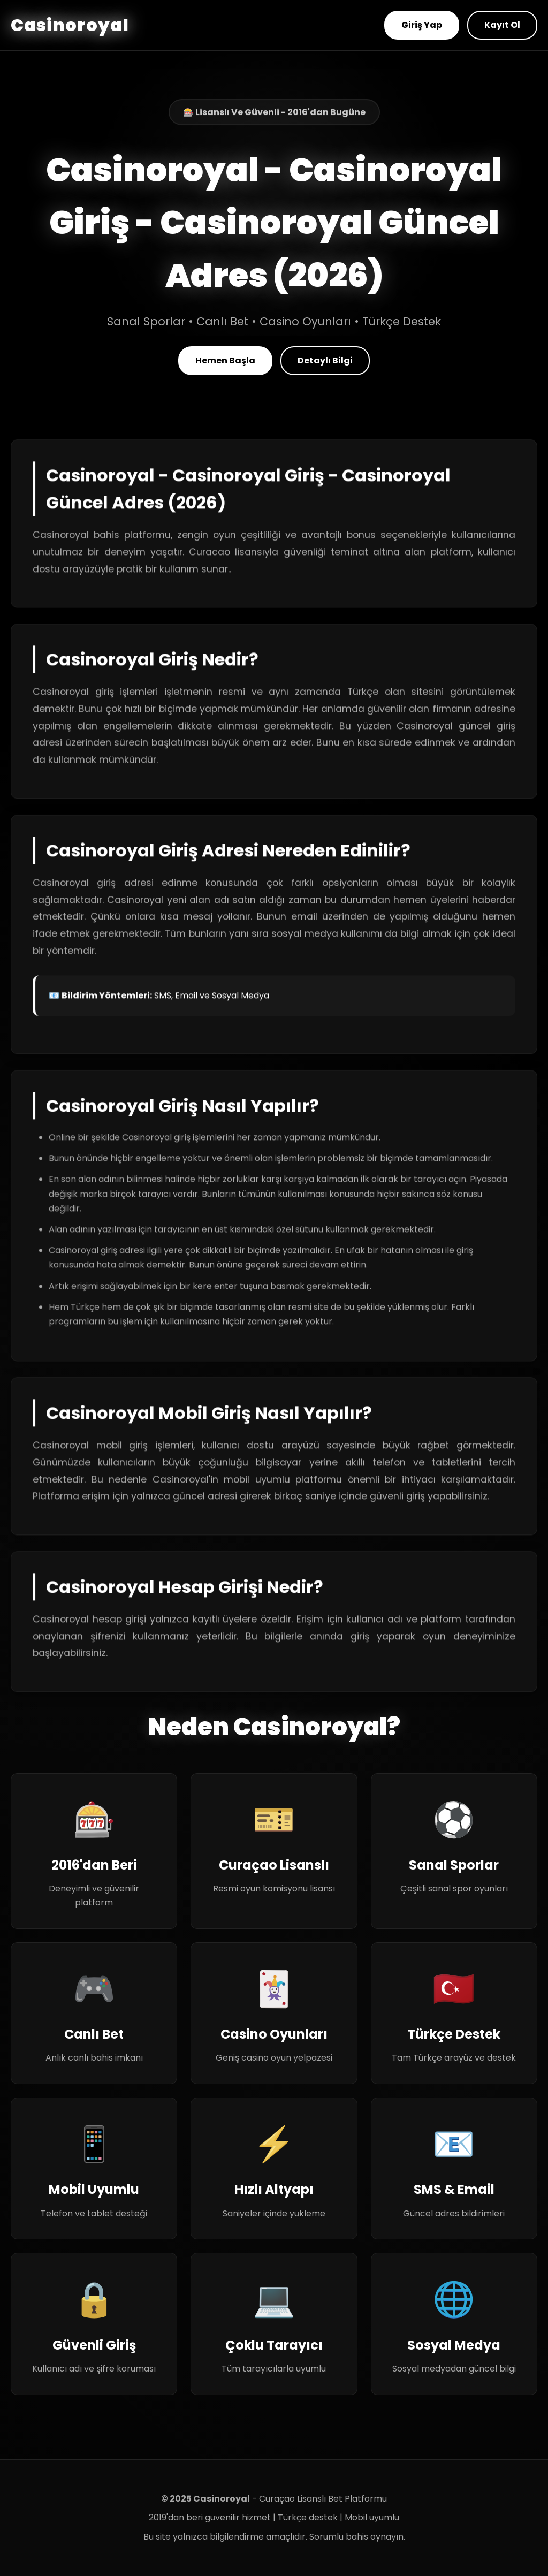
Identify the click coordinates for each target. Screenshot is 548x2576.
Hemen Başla (225, 360)
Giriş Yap (421, 25)
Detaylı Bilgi (325, 360)
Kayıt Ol (502, 25)
